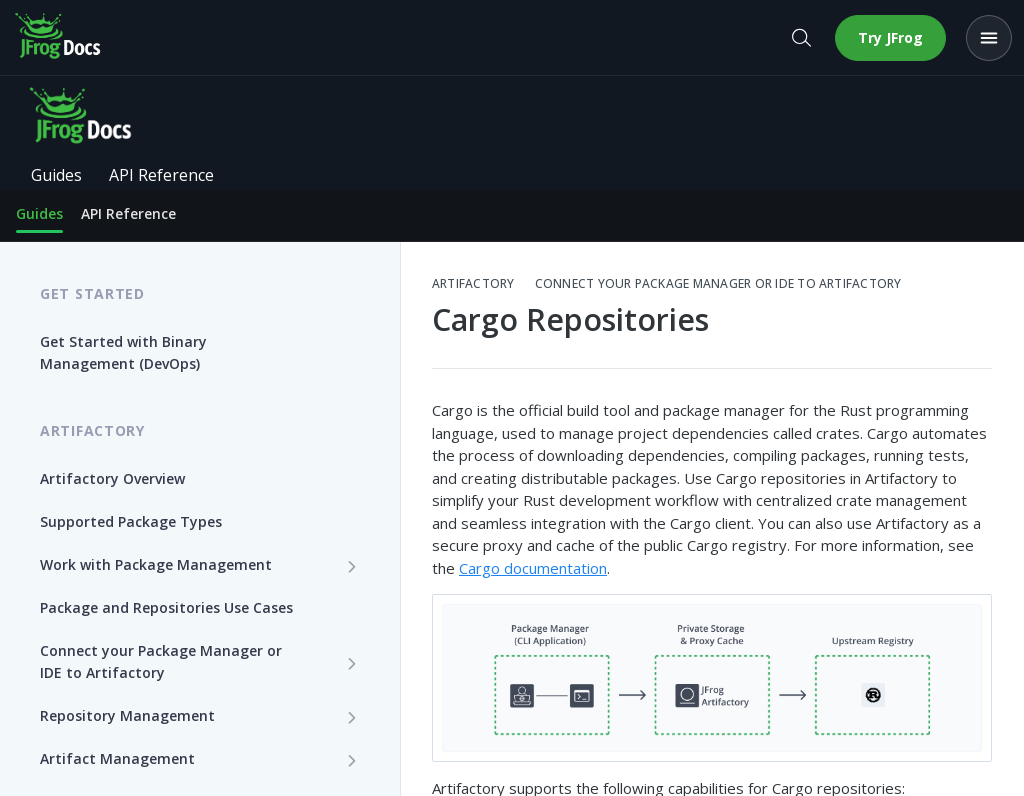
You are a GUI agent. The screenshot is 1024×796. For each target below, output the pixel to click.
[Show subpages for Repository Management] (352, 717)
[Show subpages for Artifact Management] (352, 760)
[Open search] (801, 38)
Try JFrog (890, 37)
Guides (39, 213)
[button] (712, 678)
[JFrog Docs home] (59, 38)
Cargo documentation (533, 568)
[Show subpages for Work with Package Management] (352, 566)
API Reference (128, 213)
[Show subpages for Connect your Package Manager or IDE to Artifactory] (352, 663)
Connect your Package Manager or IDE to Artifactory (718, 284)
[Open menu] (989, 38)
